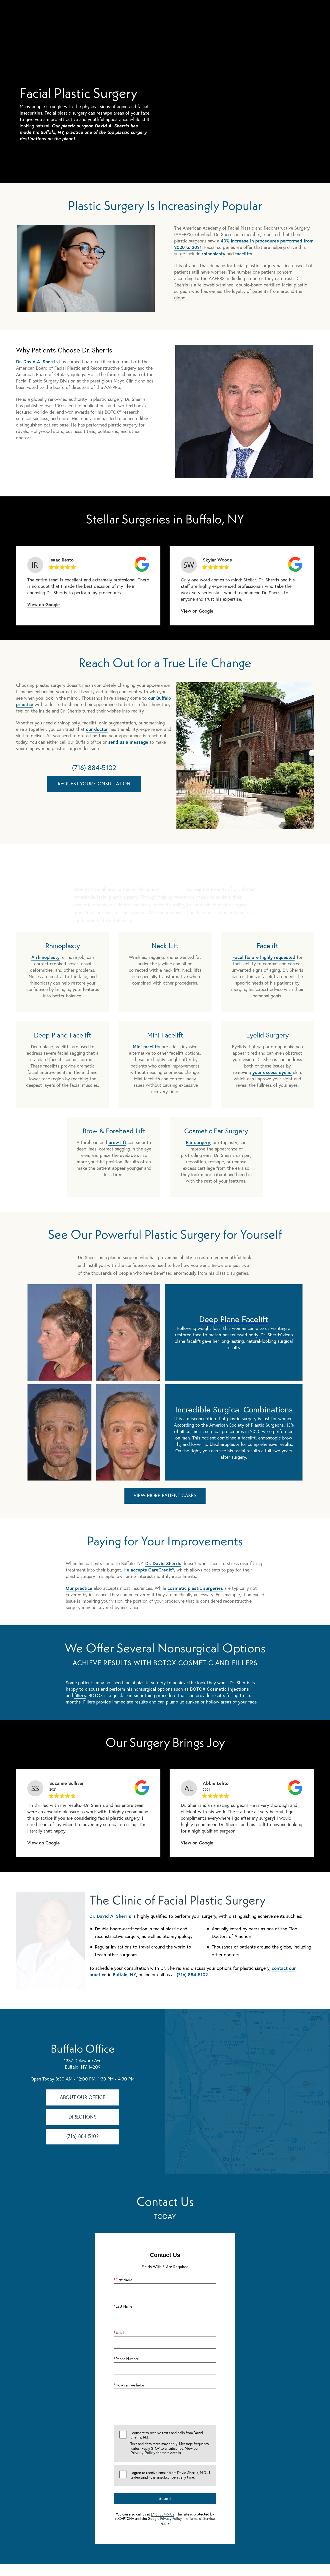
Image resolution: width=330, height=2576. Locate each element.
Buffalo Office (82, 2038)
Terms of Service (202, 2507)
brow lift (117, 1142)
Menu (304, 17)
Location (254, 17)
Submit (165, 2487)
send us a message (128, 742)
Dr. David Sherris (163, 1563)
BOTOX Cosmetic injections (219, 1689)
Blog (159, 17)
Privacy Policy (142, 2442)
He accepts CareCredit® (149, 1570)
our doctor (97, 729)
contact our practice (266, 1968)
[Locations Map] (247, 2080)
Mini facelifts (146, 1046)
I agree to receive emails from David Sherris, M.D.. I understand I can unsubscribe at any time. (170, 2464)
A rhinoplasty (45, 957)
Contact (279, 17)
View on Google (43, 604)
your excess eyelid (272, 1072)
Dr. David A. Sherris (37, 361)
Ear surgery (198, 1142)
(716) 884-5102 (94, 767)
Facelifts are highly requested (263, 957)
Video (198, 17)
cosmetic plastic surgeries (195, 1588)
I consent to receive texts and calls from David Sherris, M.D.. (170, 2432)
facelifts (243, 253)
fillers (80, 1695)
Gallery (178, 17)
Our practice (79, 1588)
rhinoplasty (213, 253)
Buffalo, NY (172, 889)
